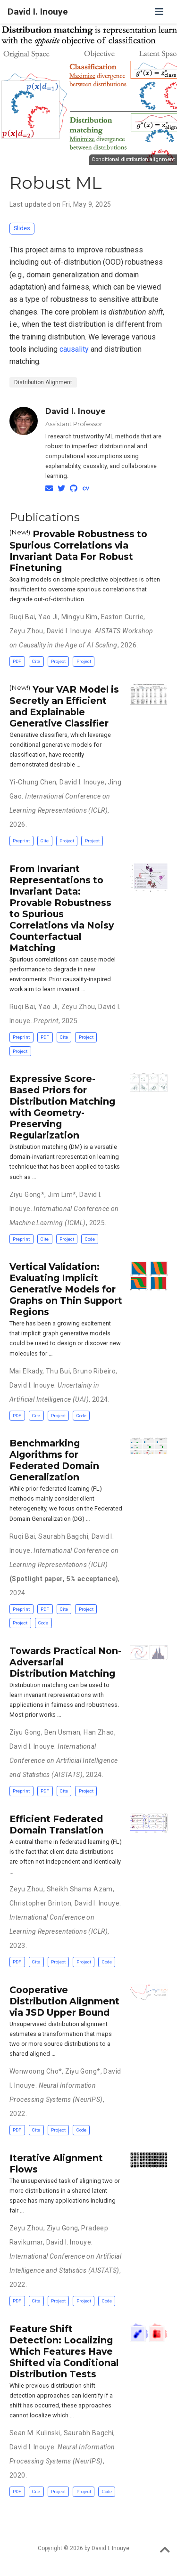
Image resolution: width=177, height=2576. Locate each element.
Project (58, 661)
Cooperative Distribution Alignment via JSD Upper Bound (64, 2001)
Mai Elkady (25, 1371)
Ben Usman (62, 1732)
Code (90, 1239)
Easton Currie (122, 617)
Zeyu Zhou (26, 631)
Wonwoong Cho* (35, 2071)
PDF (17, 661)
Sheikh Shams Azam (80, 1889)
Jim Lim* (62, 1194)
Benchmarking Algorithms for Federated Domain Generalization (54, 1460)
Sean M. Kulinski (34, 2433)
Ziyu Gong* (26, 1194)
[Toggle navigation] (159, 12)
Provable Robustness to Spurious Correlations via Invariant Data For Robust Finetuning (78, 550)
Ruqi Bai (22, 617)
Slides (22, 228)
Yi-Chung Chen (32, 782)
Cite (36, 661)
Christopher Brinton (40, 1903)
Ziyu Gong (25, 1732)
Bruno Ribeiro (94, 1371)
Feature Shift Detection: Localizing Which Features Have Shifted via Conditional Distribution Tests (63, 2351)
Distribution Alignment (43, 382)
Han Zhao (99, 1732)
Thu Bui (58, 1371)
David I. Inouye (38, 11)
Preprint (21, 840)
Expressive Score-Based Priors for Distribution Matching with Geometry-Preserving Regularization (62, 1107)
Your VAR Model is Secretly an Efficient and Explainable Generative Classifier (64, 706)
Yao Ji (48, 617)
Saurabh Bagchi (63, 1536)
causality (74, 349)
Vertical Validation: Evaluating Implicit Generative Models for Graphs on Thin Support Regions (65, 1289)
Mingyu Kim (79, 617)
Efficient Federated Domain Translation (56, 1824)
